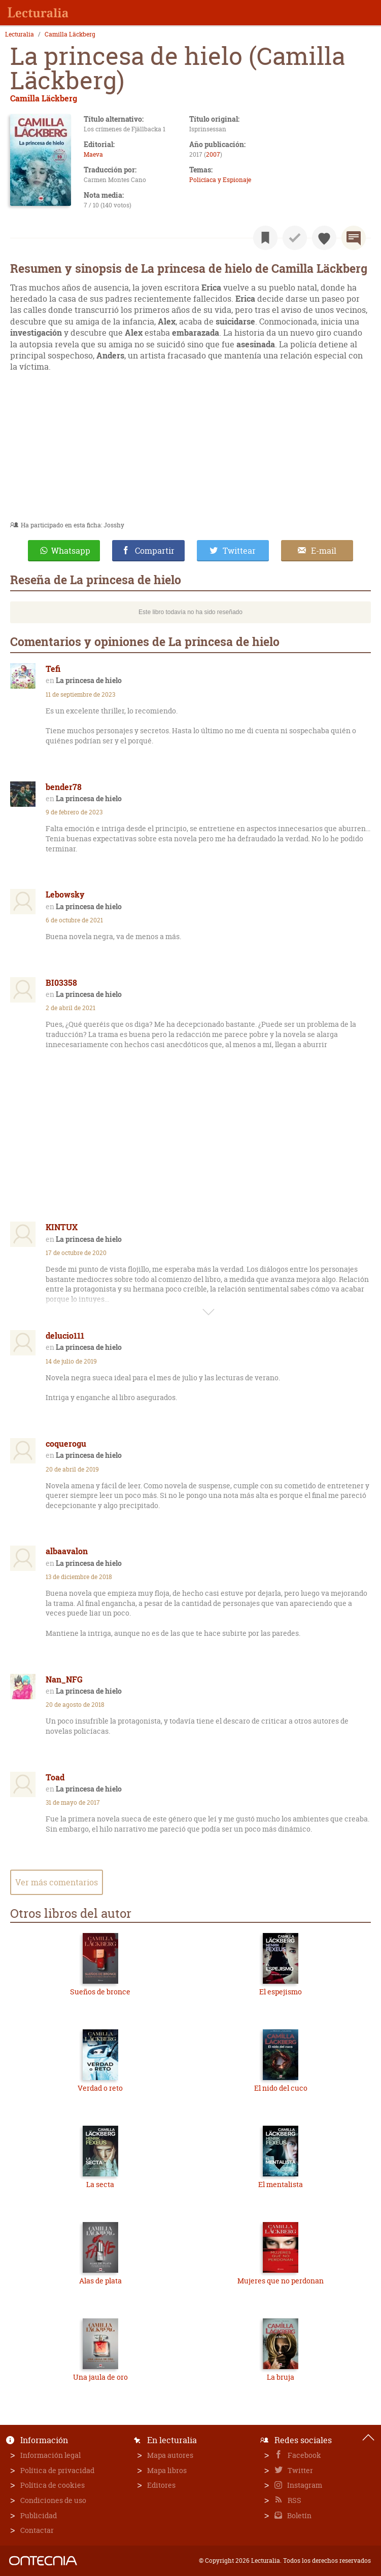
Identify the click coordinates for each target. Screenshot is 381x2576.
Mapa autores (170, 2455)
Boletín (298, 2515)
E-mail (323, 550)
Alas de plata (100, 2280)
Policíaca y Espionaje (220, 179)
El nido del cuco (280, 2088)
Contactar (37, 2530)
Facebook (303, 2455)
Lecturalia (19, 34)
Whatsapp (70, 550)
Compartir (155, 550)
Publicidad (38, 2515)
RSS (293, 2500)
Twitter (299, 2470)
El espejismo (280, 1991)
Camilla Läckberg (70, 34)
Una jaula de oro (100, 2377)
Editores (161, 2485)
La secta (100, 2184)
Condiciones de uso (53, 2500)
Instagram (304, 2485)
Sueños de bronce (100, 1991)
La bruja (280, 2377)
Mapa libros (167, 2470)
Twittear (239, 550)
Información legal (50, 2455)
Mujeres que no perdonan (280, 2280)
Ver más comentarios (56, 1882)
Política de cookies (52, 2485)
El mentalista (280, 2184)
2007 (213, 154)
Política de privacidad (57, 2470)
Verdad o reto (100, 2088)
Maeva (93, 154)
